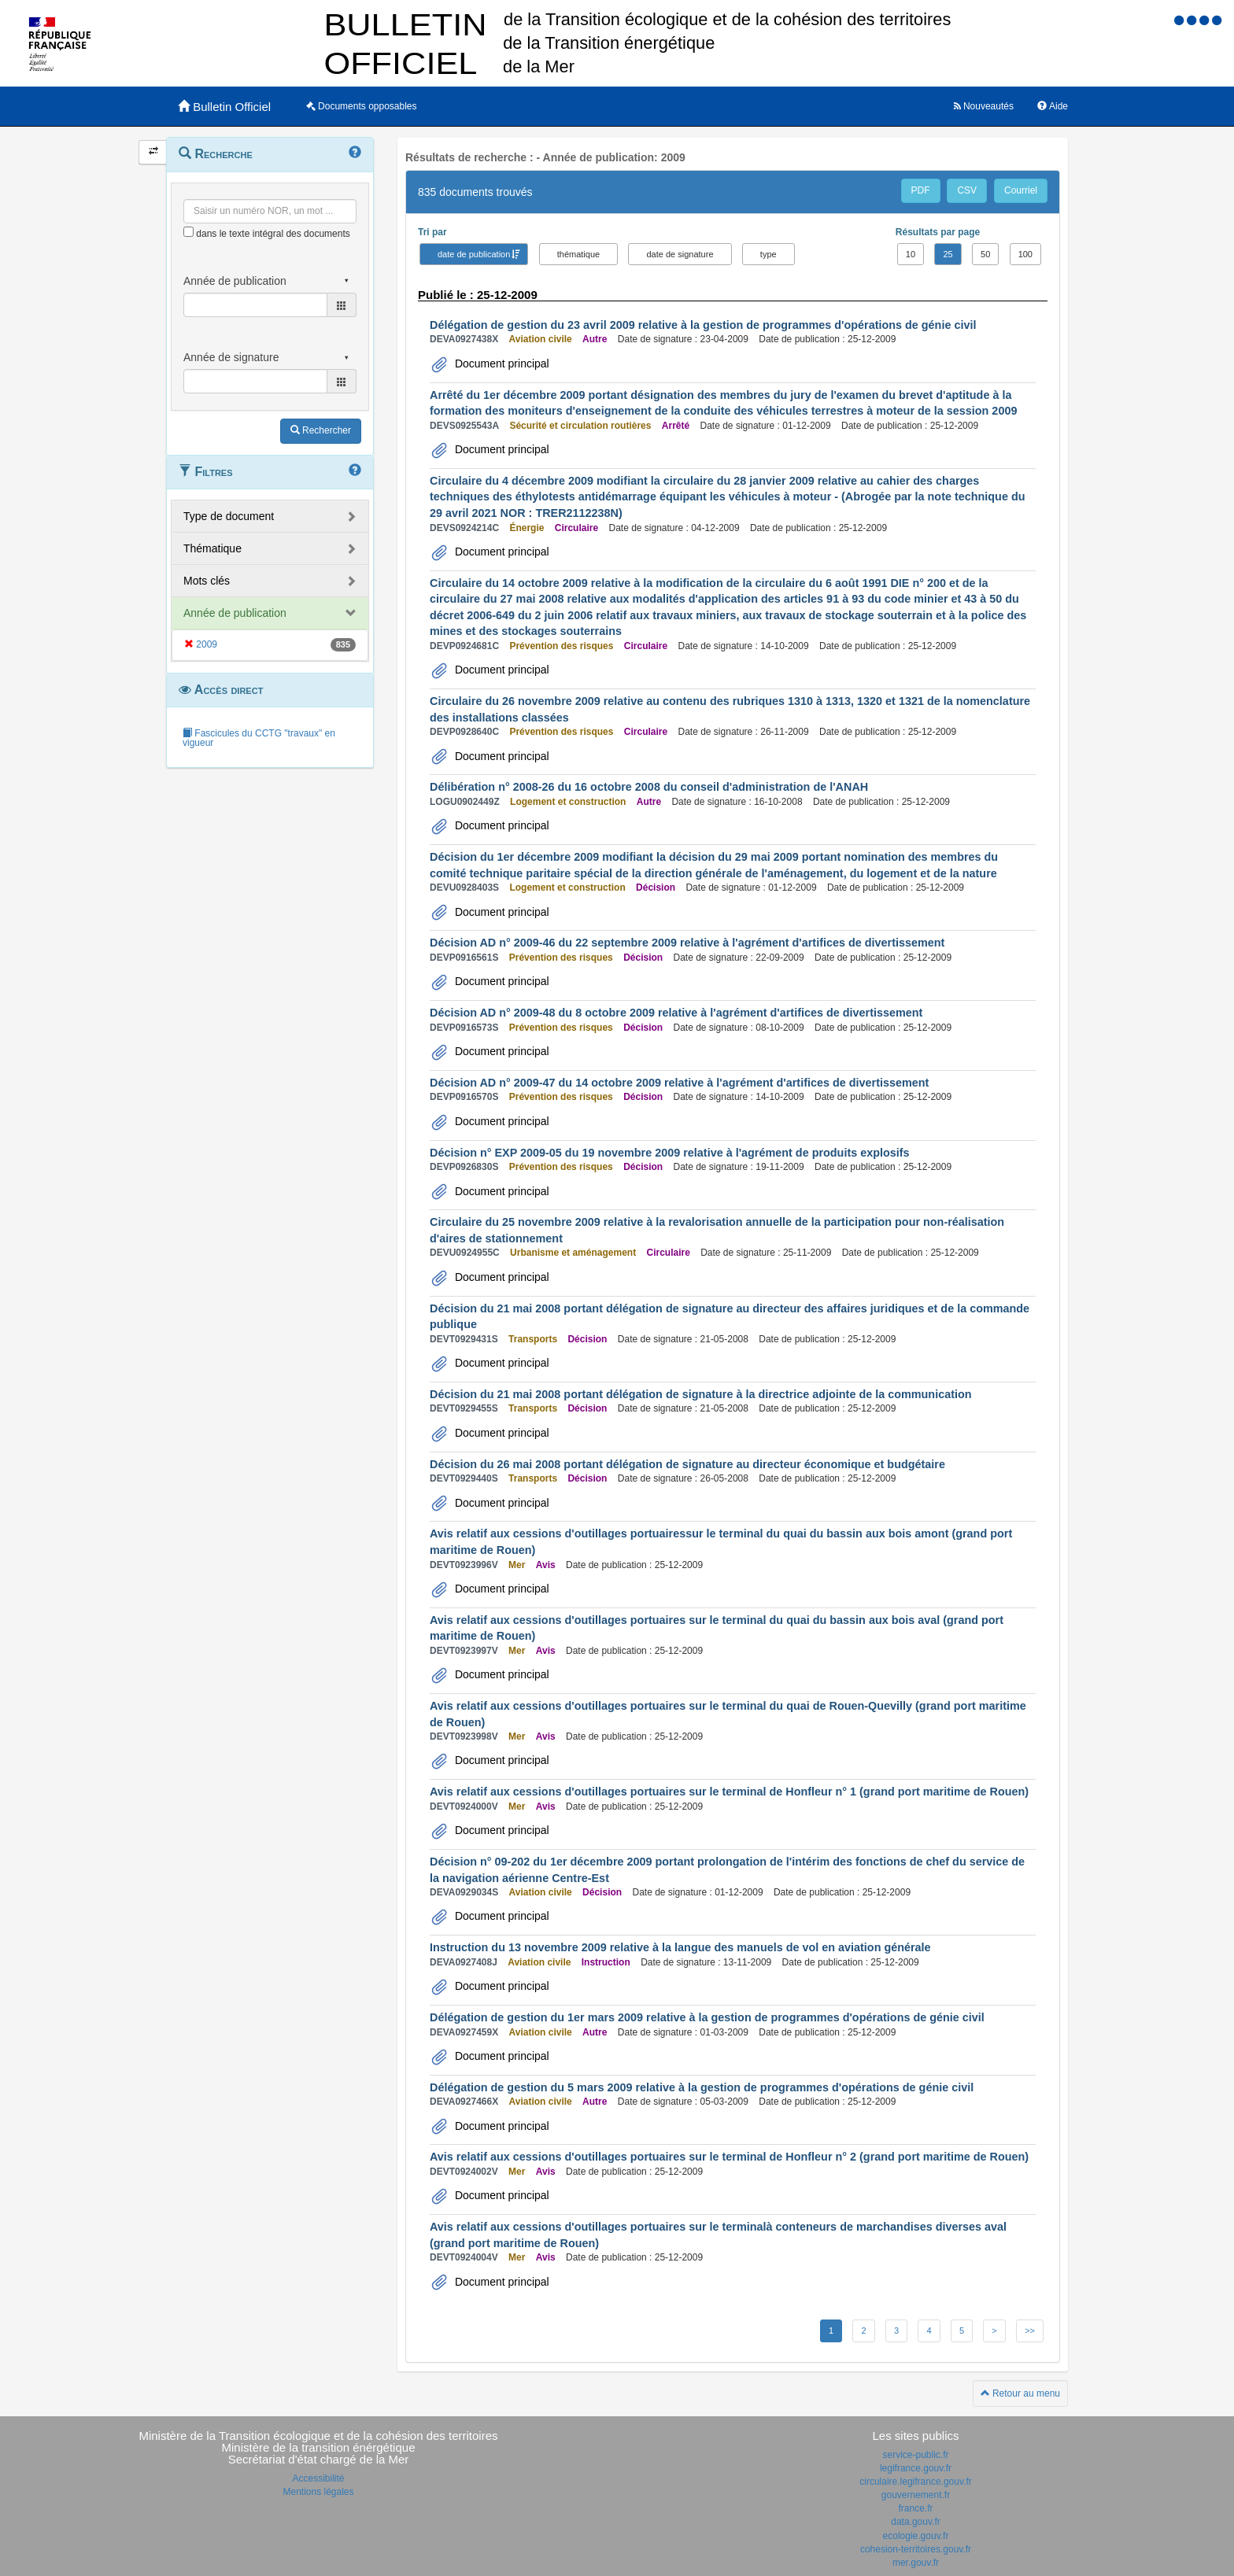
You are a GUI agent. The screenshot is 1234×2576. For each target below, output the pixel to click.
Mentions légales (318, 2491)
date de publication (474, 254)
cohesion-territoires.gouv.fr (915, 2549)
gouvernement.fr (915, 2494)
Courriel (1020, 190)
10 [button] (910, 254)
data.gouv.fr (915, 2521)
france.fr (915, 2508)
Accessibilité (318, 2478)
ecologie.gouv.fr (916, 2535)
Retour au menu (1020, 2393)
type (768, 254)
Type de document (228, 516)
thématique (578, 254)
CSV (967, 190)
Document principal (500, 363)
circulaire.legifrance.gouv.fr (915, 2481)
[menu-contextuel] (188, 232)
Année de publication (234, 613)
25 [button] (947, 254)
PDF (920, 190)
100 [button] (1025, 254)
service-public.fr (915, 2454)
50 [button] (985, 254)
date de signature (679, 254)
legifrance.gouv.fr (915, 2468)
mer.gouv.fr (915, 2562)
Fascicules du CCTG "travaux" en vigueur (259, 738)
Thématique (212, 548)
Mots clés (206, 580)
